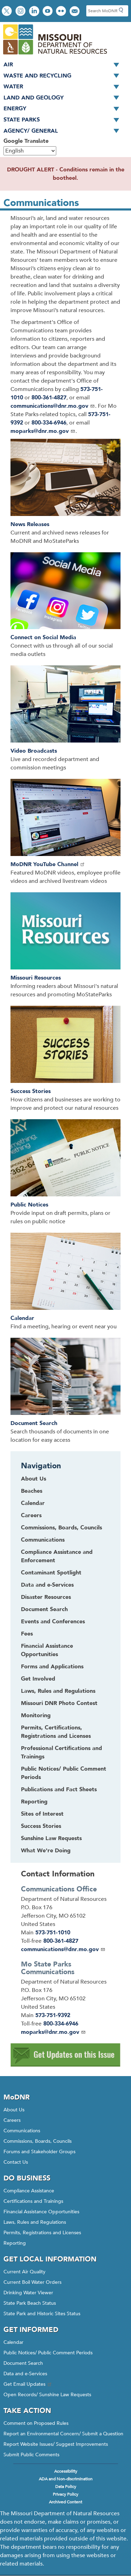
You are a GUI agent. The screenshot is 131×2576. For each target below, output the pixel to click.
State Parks (63, 120)
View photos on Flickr (62, 11)
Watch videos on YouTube (48, 11)
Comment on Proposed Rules (35, 2423)
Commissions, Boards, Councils (37, 2141)
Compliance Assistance (28, 2190)
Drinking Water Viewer (28, 2292)
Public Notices (29, 1205)
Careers (12, 2120)
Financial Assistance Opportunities (41, 2211)
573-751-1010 (52, 1932)
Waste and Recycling (63, 76)
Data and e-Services (25, 2373)
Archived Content (65, 2502)
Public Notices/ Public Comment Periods (48, 2352)
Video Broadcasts (33, 751)
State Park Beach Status (29, 2303)
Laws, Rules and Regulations (34, 2222)
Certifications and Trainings (33, 2201)
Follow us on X (8, 11)
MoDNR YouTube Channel (47, 864)
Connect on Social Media (43, 637)
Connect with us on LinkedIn (35, 11)
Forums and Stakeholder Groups (39, 2151)
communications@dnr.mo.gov (52, 406)
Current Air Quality (24, 2271)
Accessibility (65, 2471)
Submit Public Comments (31, 2454)
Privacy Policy (65, 2494)
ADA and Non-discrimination (66, 2479)
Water (63, 86)
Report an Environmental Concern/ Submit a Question (63, 2433)
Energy (63, 108)
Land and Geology (63, 98)
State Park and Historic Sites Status (41, 2313)
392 (18, 423)
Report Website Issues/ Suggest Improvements (55, 2444)
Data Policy (65, 2487)
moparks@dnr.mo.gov (42, 431)
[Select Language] (29, 150)
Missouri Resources (35, 978)
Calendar (22, 1318)
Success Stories (30, 1091)
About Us (13, 2109)
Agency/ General (63, 131)
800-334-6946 (48, 423)
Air (63, 64)
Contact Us (15, 2162)
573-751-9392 (52, 2015)
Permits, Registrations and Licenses (42, 2232)
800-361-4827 (48, 397)
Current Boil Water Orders (32, 2282)
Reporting (14, 2243)
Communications (21, 2130)
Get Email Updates (27, 2384)
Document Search (33, 1423)
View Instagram (21, 11)
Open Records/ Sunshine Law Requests (47, 2394)
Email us (75, 11)
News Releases (29, 524)
